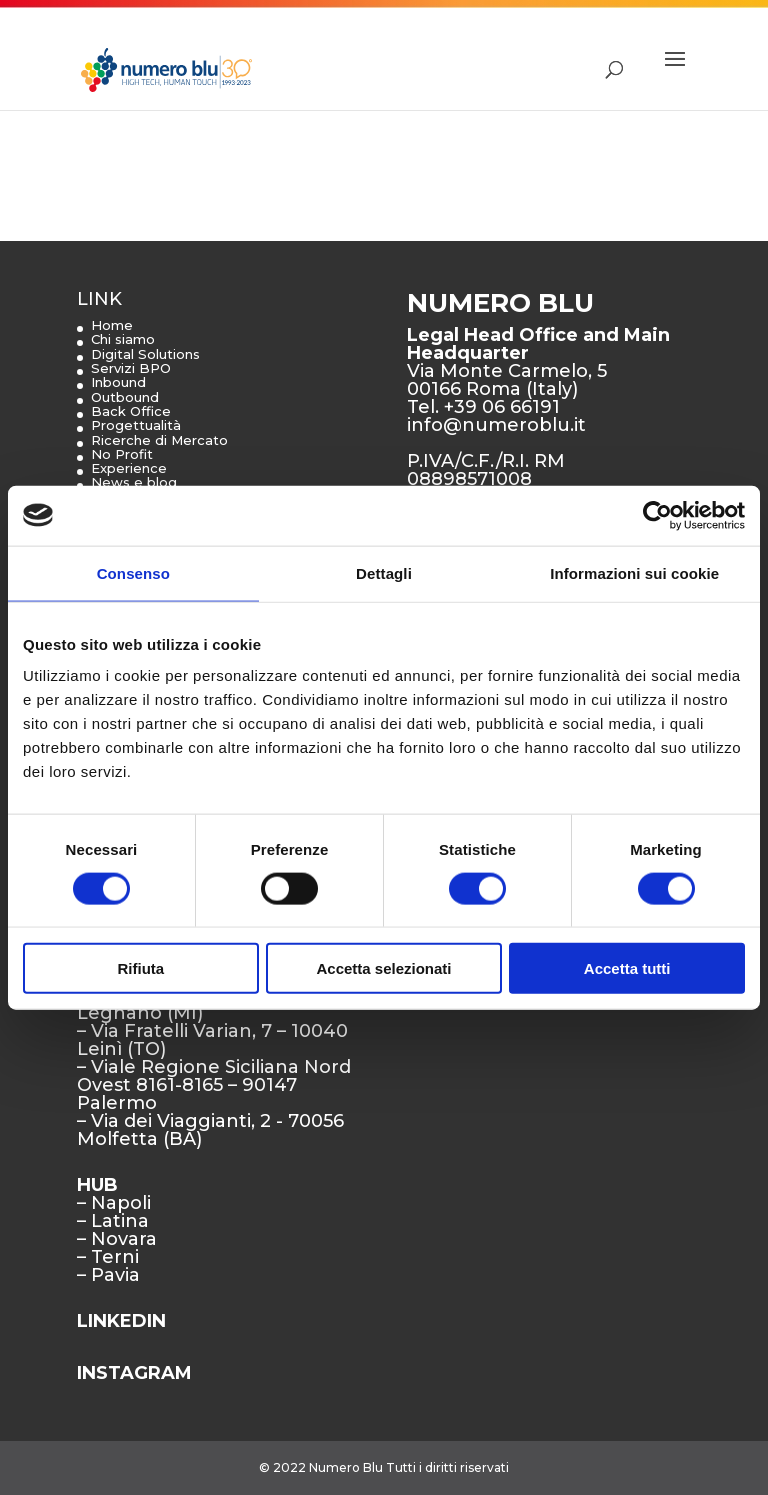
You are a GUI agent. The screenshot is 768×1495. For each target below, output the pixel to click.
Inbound (118, 382)
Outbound (125, 397)
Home (112, 325)
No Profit (122, 454)
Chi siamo (123, 339)
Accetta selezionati (383, 968)
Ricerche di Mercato (159, 440)
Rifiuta (140, 968)
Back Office (131, 411)
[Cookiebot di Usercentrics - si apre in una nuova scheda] (657, 515)
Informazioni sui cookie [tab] (634, 572)
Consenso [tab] (133, 572)
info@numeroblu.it (496, 425)
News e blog (134, 482)
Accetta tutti (627, 968)
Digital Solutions (145, 354)
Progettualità (136, 425)
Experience (129, 468)
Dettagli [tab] (384, 572)
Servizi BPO (131, 368)
